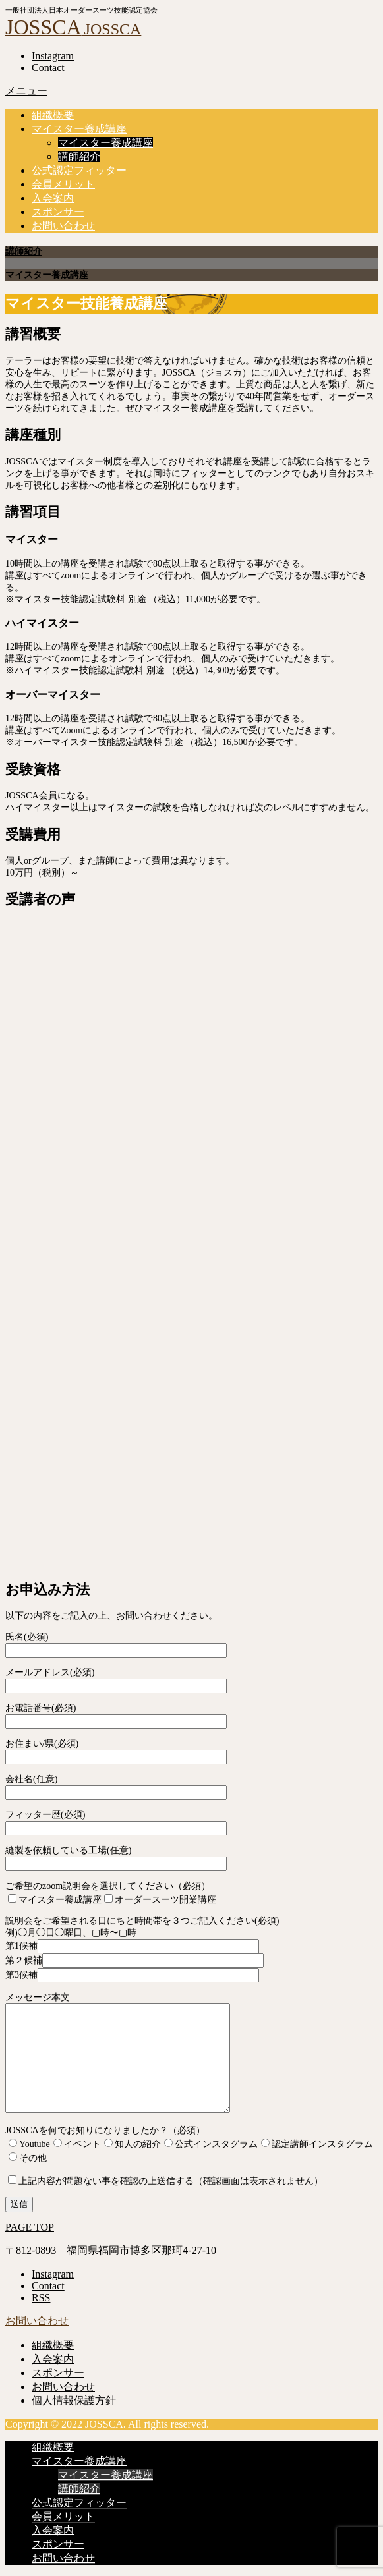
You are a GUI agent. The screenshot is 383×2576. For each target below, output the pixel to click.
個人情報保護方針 (74, 2400)
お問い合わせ (63, 225)
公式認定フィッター (79, 170)
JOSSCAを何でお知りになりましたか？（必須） (105, 2130)
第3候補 (132, 1975)
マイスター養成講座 (79, 128)
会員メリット (63, 184)
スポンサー (58, 211)
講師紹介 (79, 156)
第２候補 (134, 1960)
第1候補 (132, 1946)
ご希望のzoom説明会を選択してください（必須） (107, 1886)
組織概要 (53, 115)
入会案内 (53, 198)
